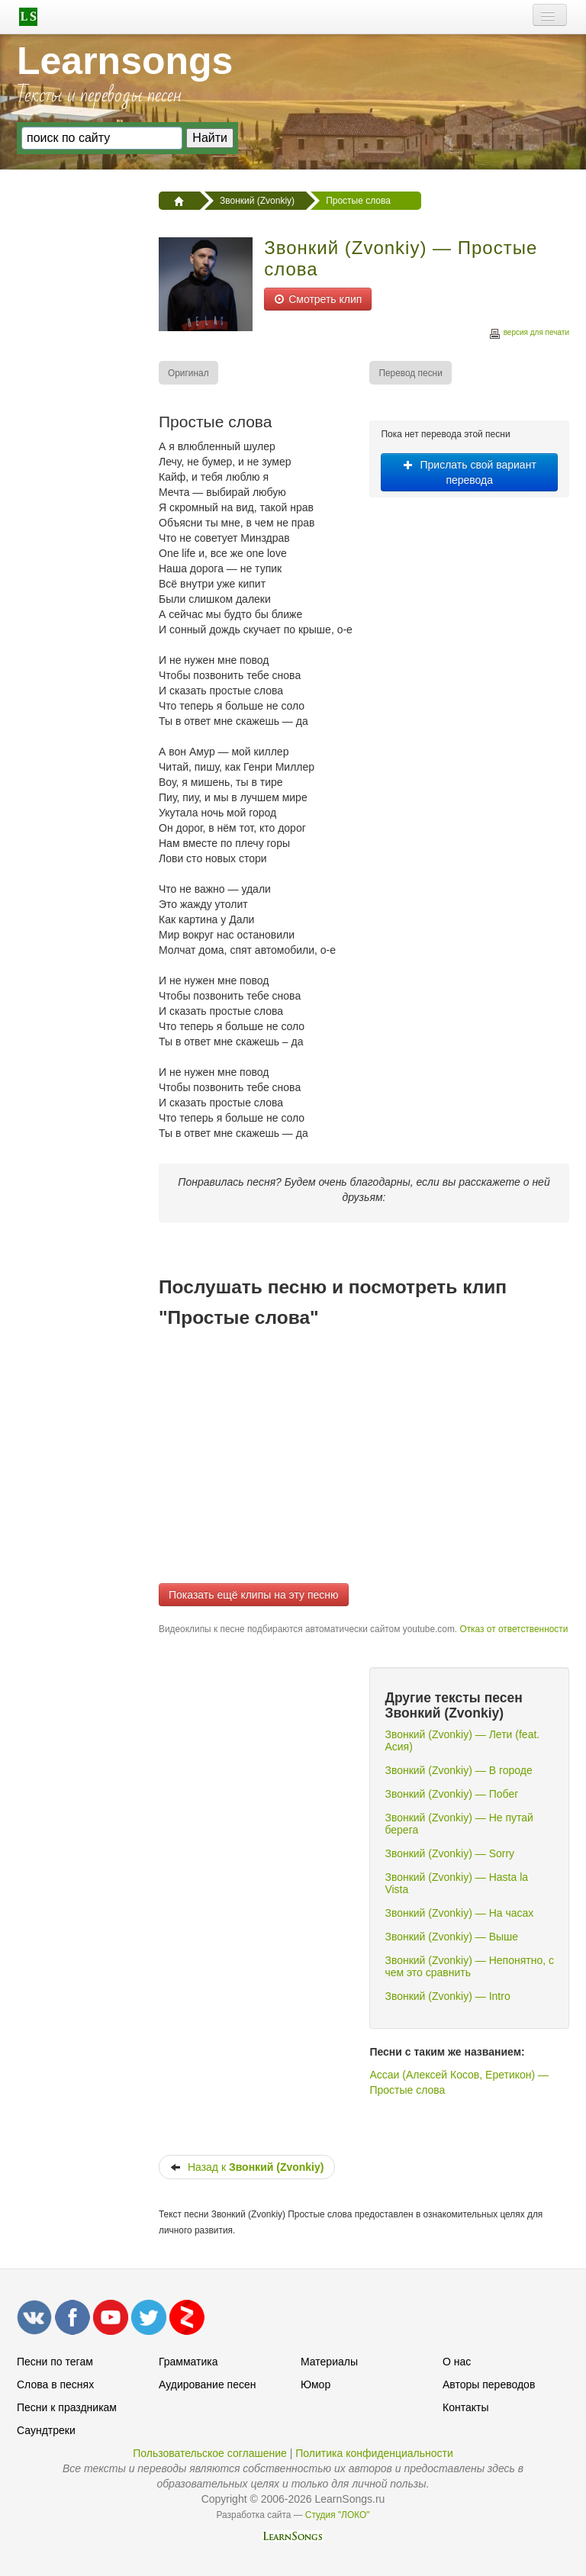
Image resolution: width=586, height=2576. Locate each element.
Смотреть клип (318, 299)
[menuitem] (189, 372)
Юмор (315, 2384)
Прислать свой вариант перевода (469, 472)
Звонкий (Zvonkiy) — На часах (459, 1913)
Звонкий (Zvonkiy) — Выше (451, 1936)
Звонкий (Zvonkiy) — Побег (451, 1794)
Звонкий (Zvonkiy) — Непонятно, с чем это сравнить (469, 1966)
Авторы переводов (489, 2384)
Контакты (465, 2407)
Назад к (247, 2167)
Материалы (329, 2361)
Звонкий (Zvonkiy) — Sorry (449, 1853)
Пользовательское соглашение (210, 2453)
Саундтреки (46, 2430)
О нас (457, 2361)
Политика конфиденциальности (374, 2453)
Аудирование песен (207, 2384)
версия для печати (528, 334)
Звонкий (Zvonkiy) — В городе (458, 1770)
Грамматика (188, 2361)
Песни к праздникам (67, 2407)
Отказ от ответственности (513, 1629)
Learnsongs (125, 61)
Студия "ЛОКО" (337, 2515)
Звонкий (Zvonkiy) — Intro (447, 1996)
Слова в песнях (55, 2384)
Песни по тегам (55, 2361)
